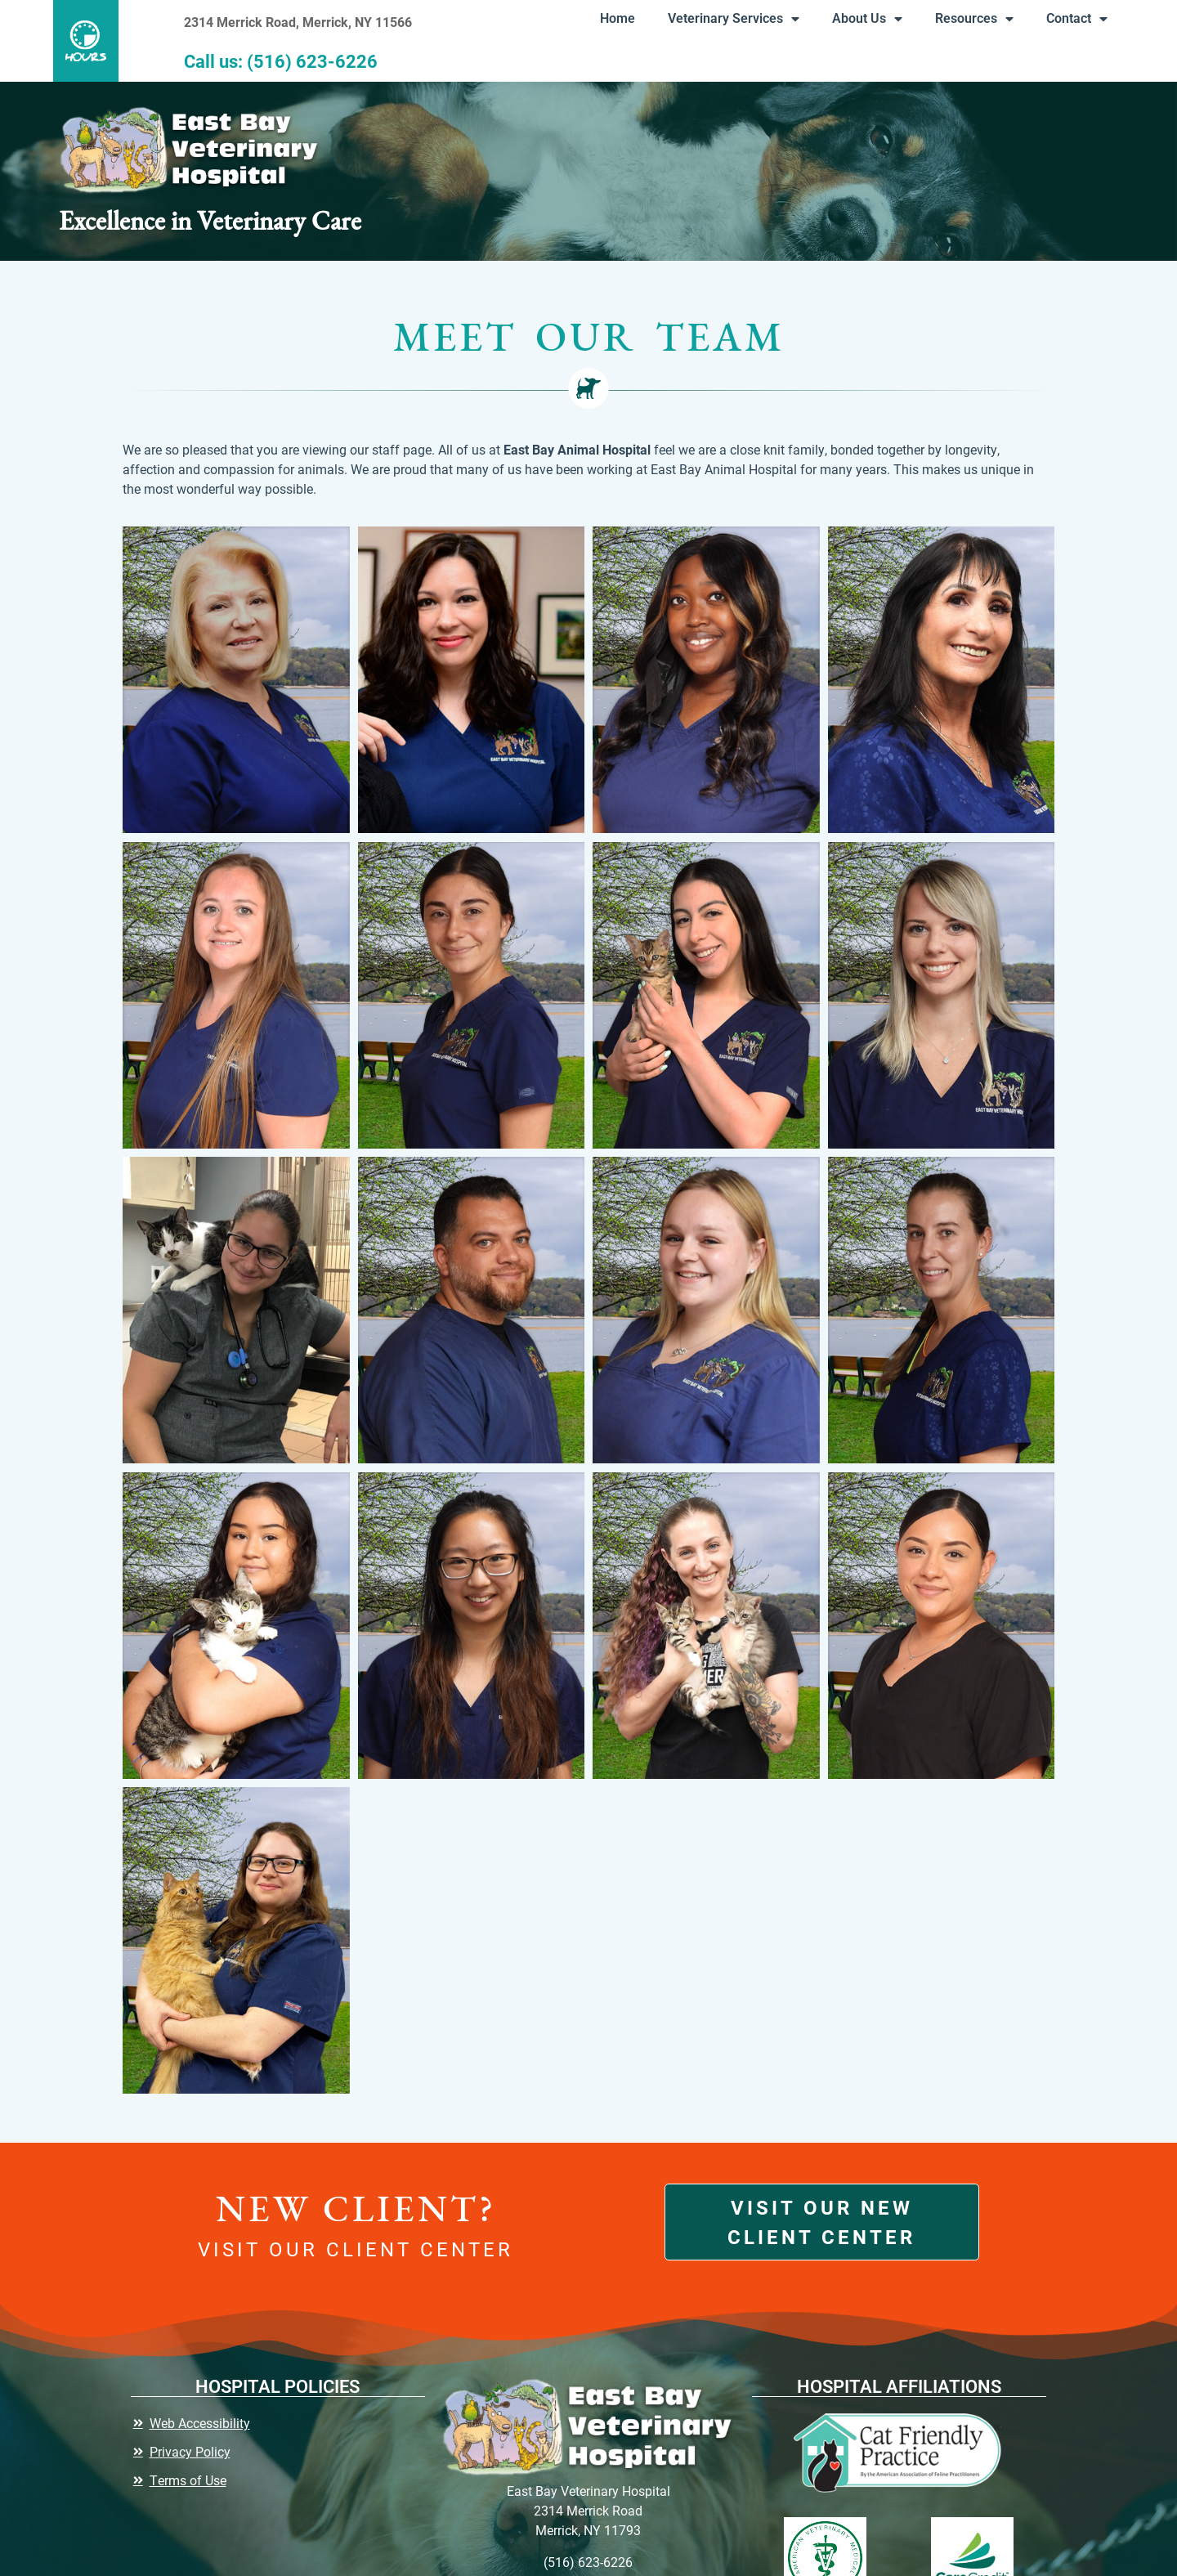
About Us (861, 19)
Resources (968, 19)
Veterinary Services (728, 19)
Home (611, 18)
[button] (91, 41)
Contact (1071, 19)
